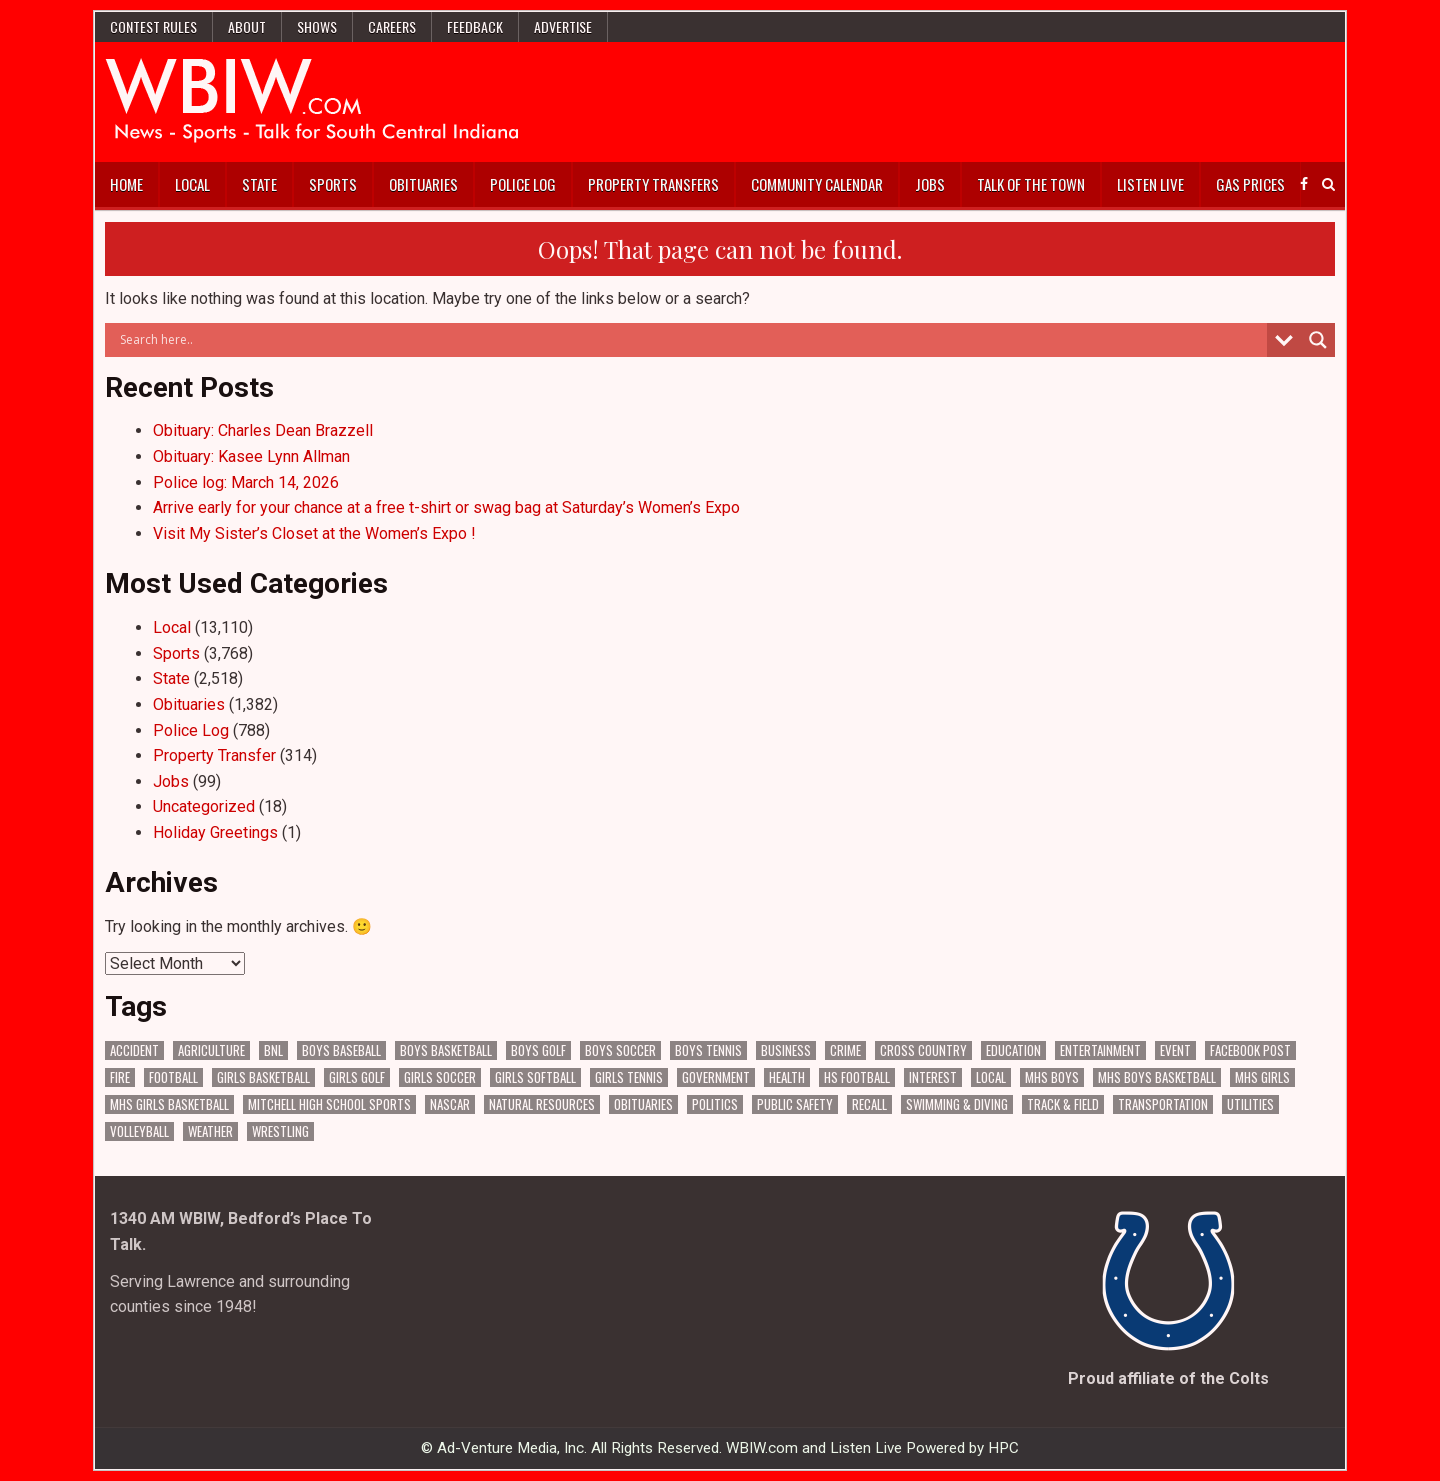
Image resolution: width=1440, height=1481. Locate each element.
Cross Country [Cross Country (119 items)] (923, 1050)
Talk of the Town (1031, 184)
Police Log (523, 184)
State (259, 184)
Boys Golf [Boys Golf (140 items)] (538, 1050)
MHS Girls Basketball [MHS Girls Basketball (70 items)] (169, 1104)
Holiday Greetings (215, 832)
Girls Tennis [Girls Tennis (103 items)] (629, 1077)
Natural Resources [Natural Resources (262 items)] (542, 1104)
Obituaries (423, 184)
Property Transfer (214, 755)
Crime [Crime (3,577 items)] (845, 1050)
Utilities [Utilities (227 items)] (1250, 1104)
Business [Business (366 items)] (786, 1050)
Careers (392, 26)
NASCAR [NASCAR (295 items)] (450, 1104)
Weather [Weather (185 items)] (210, 1131)
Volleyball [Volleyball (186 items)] (139, 1131)
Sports (333, 184)
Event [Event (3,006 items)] (1175, 1050)
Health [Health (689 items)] (787, 1077)
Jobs (930, 184)
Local (192, 184)
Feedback (475, 26)
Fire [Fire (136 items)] (120, 1077)
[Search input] (691, 340)
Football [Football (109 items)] (173, 1077)
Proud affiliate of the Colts (1168, 1378)
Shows (317, 26)
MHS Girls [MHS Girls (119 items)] (1262, 1077)
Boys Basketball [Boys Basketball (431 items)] (446, 1050)
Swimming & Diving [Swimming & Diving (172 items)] (957, 1104)
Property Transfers (653, 184)
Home (126, 184)
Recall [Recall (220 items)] (869, 1104)
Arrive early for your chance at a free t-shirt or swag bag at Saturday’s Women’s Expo (446, 507)
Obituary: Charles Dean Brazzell (263, 430)
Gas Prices (1250, 184)
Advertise (563, 26)
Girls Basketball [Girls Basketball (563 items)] (263, 1077)
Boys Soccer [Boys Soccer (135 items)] (620, 1050)
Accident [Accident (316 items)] (134, 1050)
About (247, 26)
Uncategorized (204, 806)
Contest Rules (153, 26)
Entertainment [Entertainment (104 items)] (1100, 1050)
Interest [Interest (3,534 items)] (933, 1077)
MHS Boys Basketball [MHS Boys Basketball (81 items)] (1157, 1077)
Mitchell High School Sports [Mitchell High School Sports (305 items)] (329, 1104)
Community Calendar (817, 184)
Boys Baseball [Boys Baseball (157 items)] (341, 1050)
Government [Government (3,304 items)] (716, 1077)
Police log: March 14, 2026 (246, 482)
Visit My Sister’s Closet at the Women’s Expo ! (314, 533)
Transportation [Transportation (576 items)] (1163, 1104)
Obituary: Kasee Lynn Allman (251, 456)
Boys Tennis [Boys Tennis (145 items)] (708, 1050)
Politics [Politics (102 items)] (715, 1104)
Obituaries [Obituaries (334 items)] (643, 1104)
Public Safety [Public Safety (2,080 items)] (795, 1104)
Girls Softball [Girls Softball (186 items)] (535, 1077)
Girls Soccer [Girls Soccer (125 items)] (440, 1077)
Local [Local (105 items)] (991, 1077)
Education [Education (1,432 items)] (1013, 1050)
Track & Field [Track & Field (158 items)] (1063, 1104)
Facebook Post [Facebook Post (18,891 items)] (1250, 1050)
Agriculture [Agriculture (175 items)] (211, 1050)
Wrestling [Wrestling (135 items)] (280, 1131)
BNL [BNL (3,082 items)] (273, 1050)
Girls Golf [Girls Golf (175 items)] (357, 1077)
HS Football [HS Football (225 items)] (857, 1077)
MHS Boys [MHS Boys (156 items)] (1052, 1077)
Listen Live (1150, 184)
